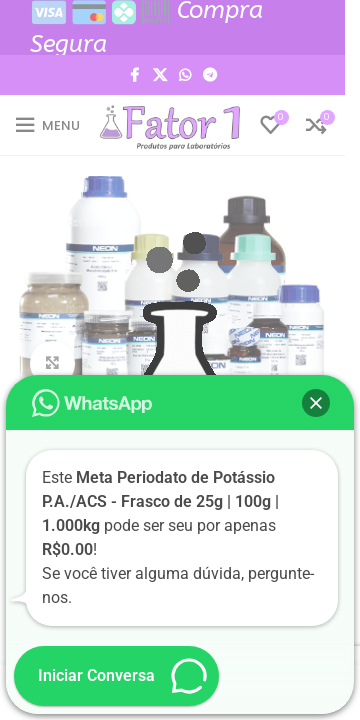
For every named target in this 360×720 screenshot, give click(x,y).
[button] (316, 403)
